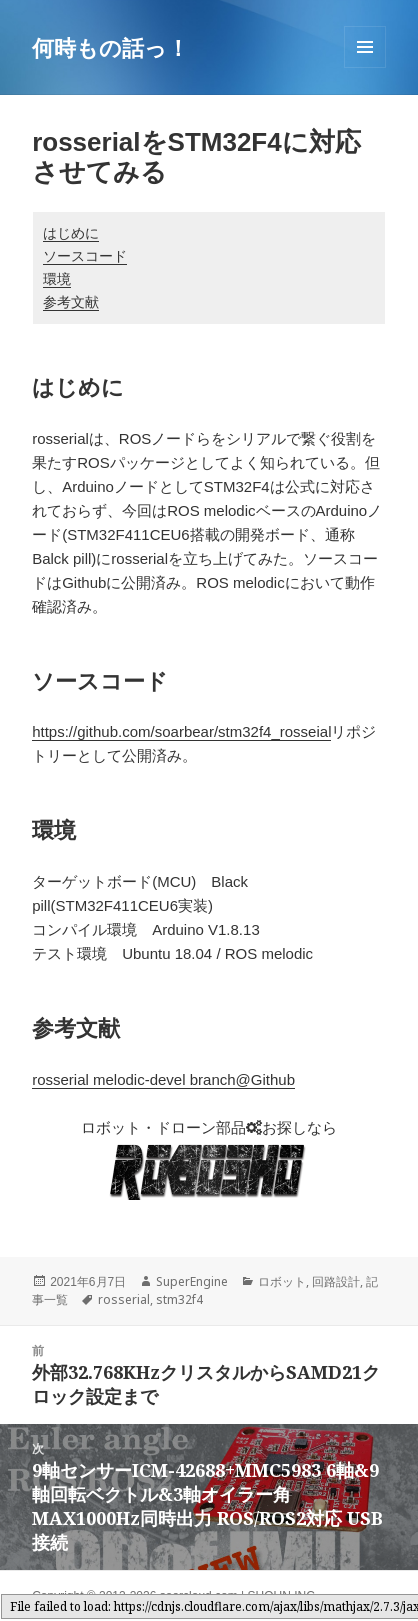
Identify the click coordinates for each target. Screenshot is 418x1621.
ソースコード (85, 256)
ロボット (282, 1281)
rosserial (124, 1299)
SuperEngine (192, 1281)
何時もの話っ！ (110, 47)
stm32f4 (179, 1299)
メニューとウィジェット (365, 67)
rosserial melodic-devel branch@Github (163, 1079)
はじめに (71, 233)
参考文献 (71, 302)
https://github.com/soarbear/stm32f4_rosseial (181, 731)
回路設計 (336, 1281)
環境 (57, 279)
